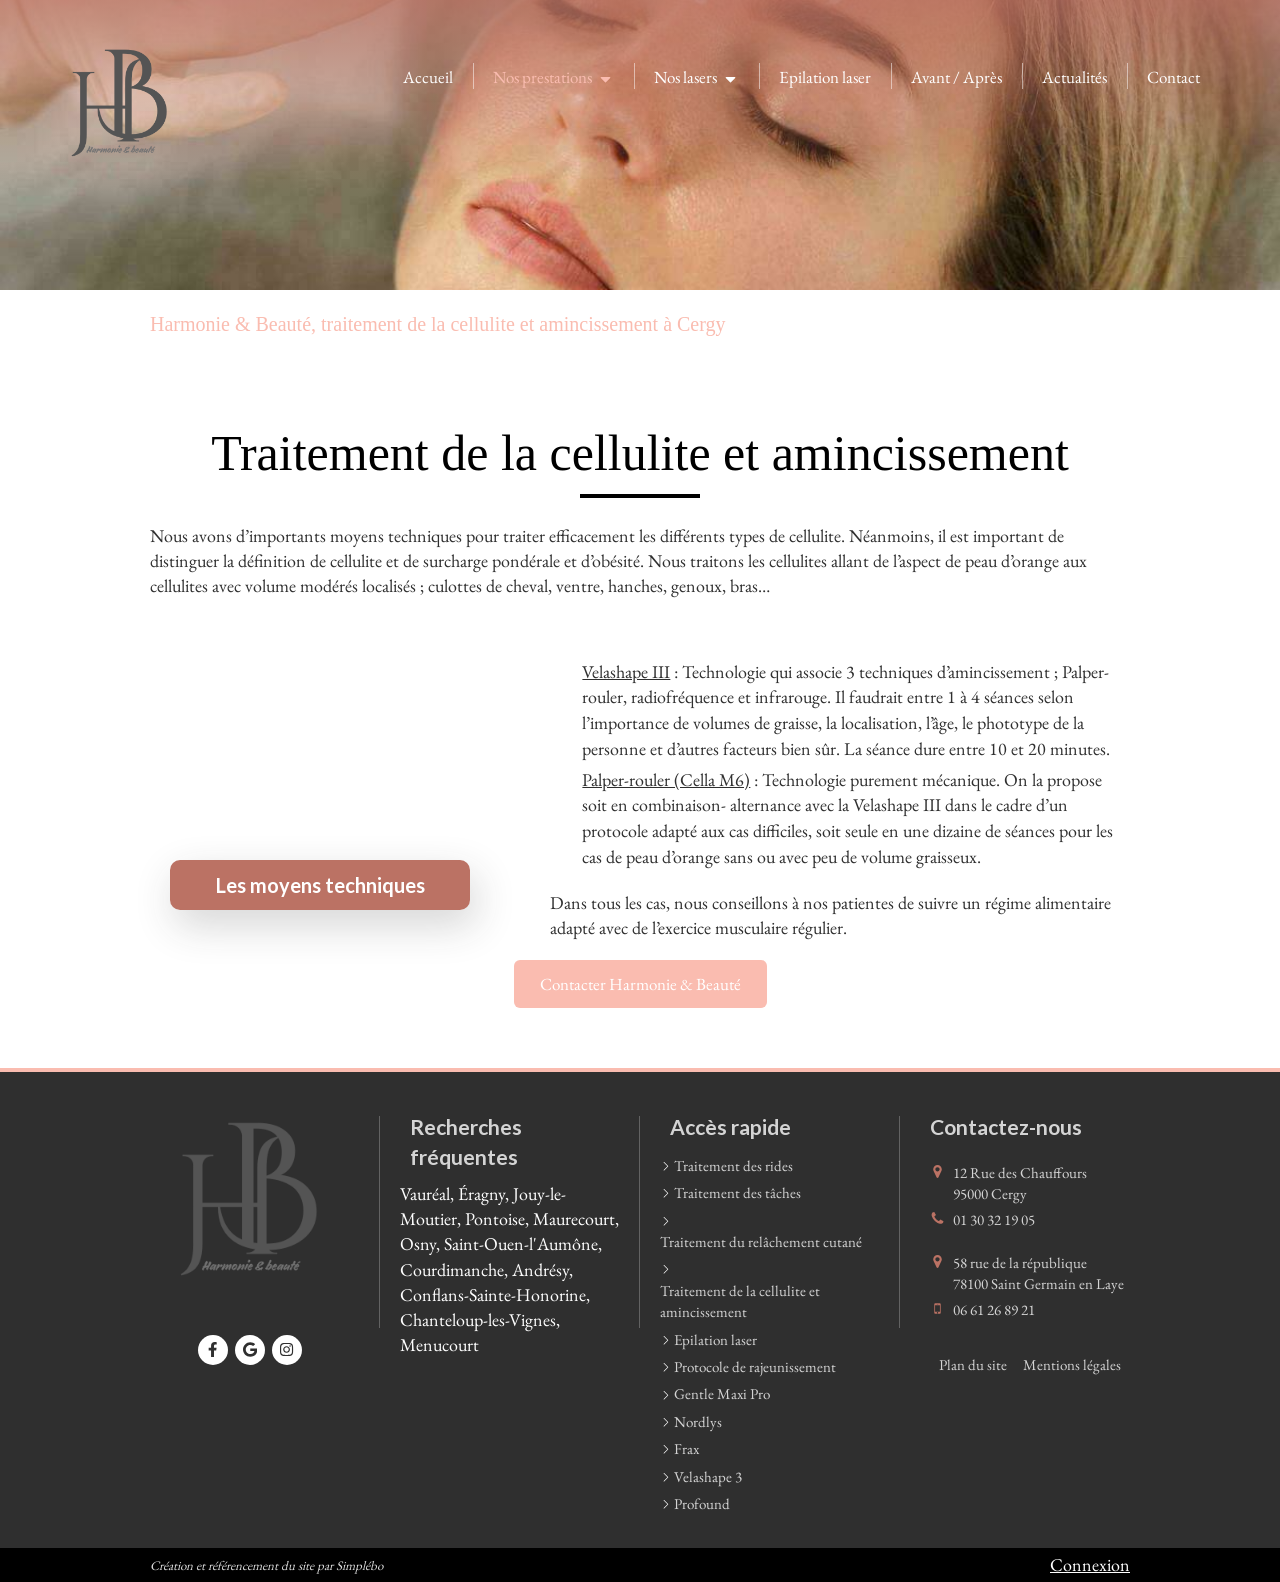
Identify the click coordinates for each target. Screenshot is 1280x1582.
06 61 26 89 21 (994, 1309)
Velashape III (626, 671)
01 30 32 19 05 (994, 1219)
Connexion (1090, 1564)
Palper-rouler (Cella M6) (666, 779)
